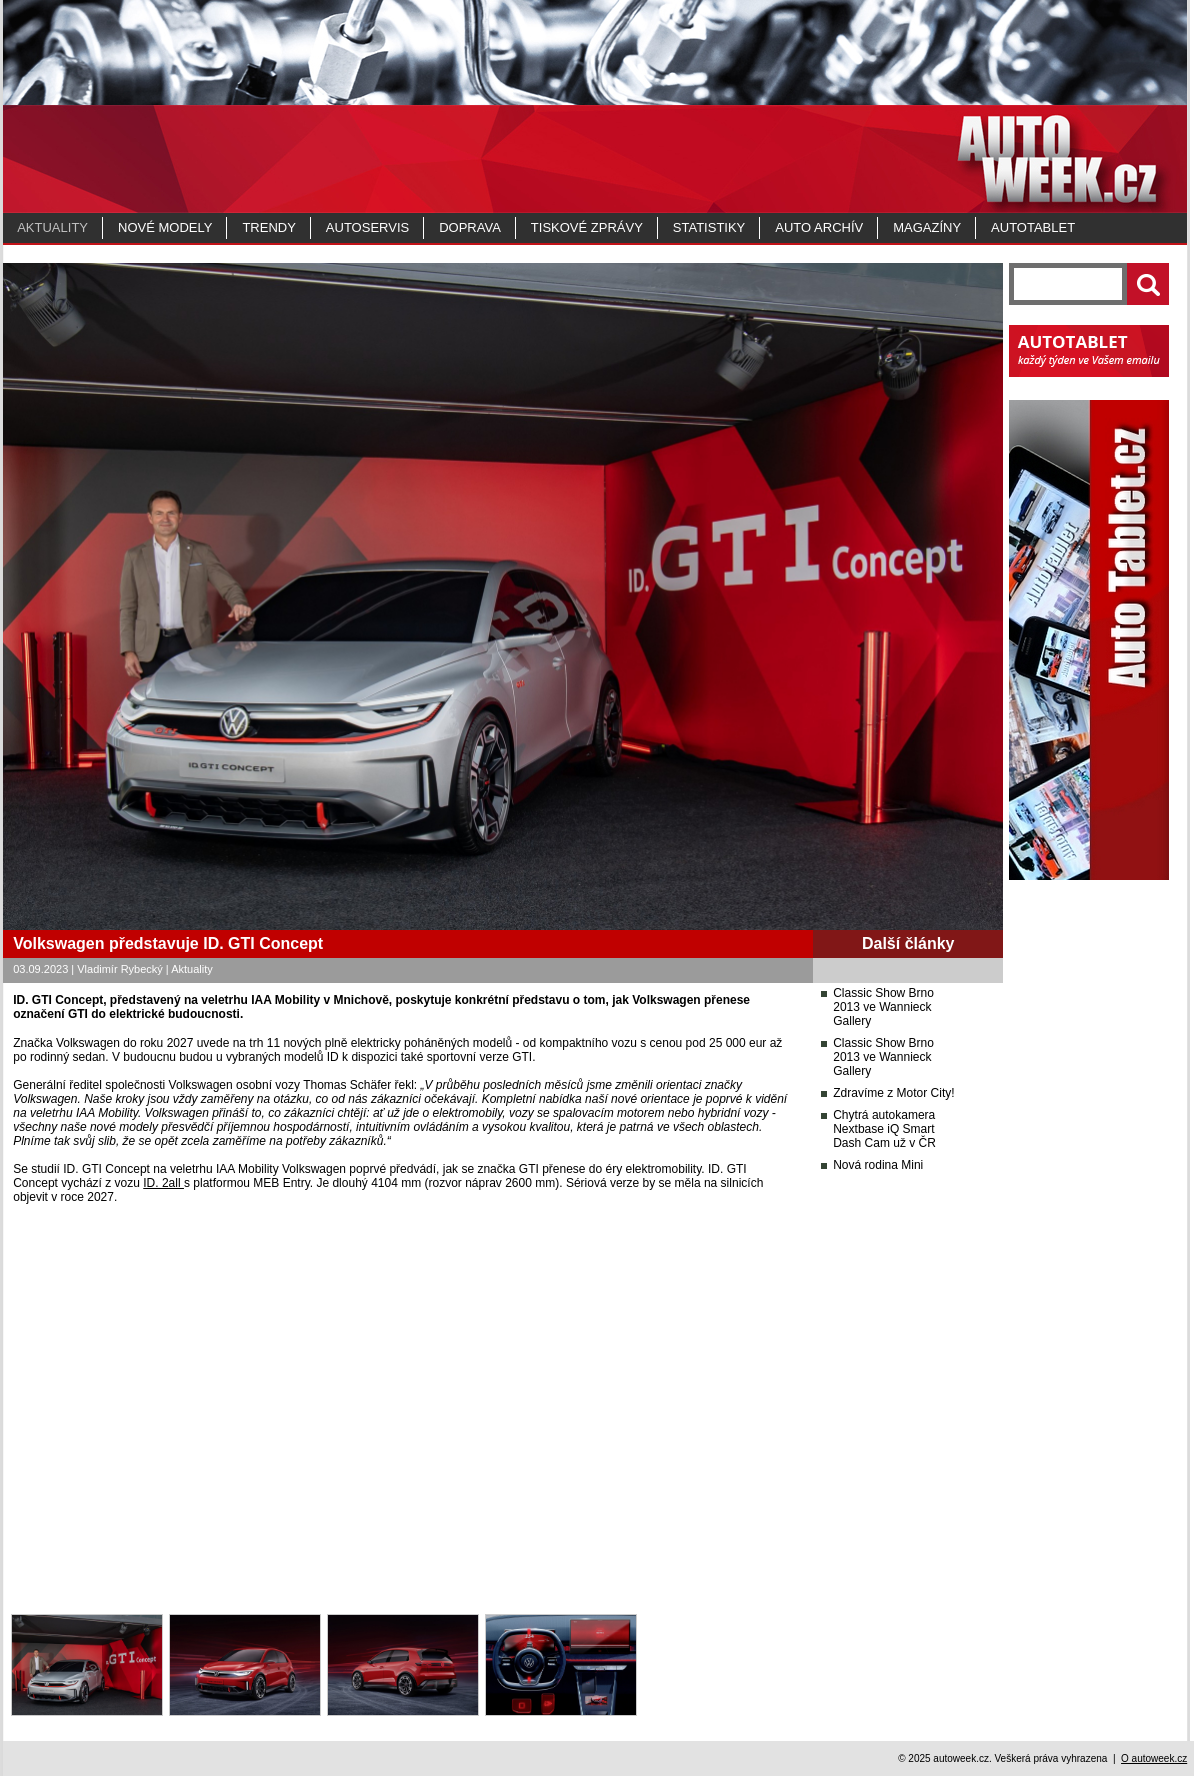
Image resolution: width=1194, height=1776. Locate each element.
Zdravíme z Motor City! (893, 1093)
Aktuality (52, 227)
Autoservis (367, 227)
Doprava (470, 227)
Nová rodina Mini (878, 1165)
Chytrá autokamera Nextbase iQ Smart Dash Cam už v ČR (884, 1129)
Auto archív (819, 227)
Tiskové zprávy (587, 227)
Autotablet (1033, 227)
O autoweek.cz (1154, 1758)
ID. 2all (163, 1183)
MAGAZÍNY (927, 227)
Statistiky (709, 227)
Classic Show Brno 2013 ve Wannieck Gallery (883, 1007)
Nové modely (165, 227)
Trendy (268, 227)
